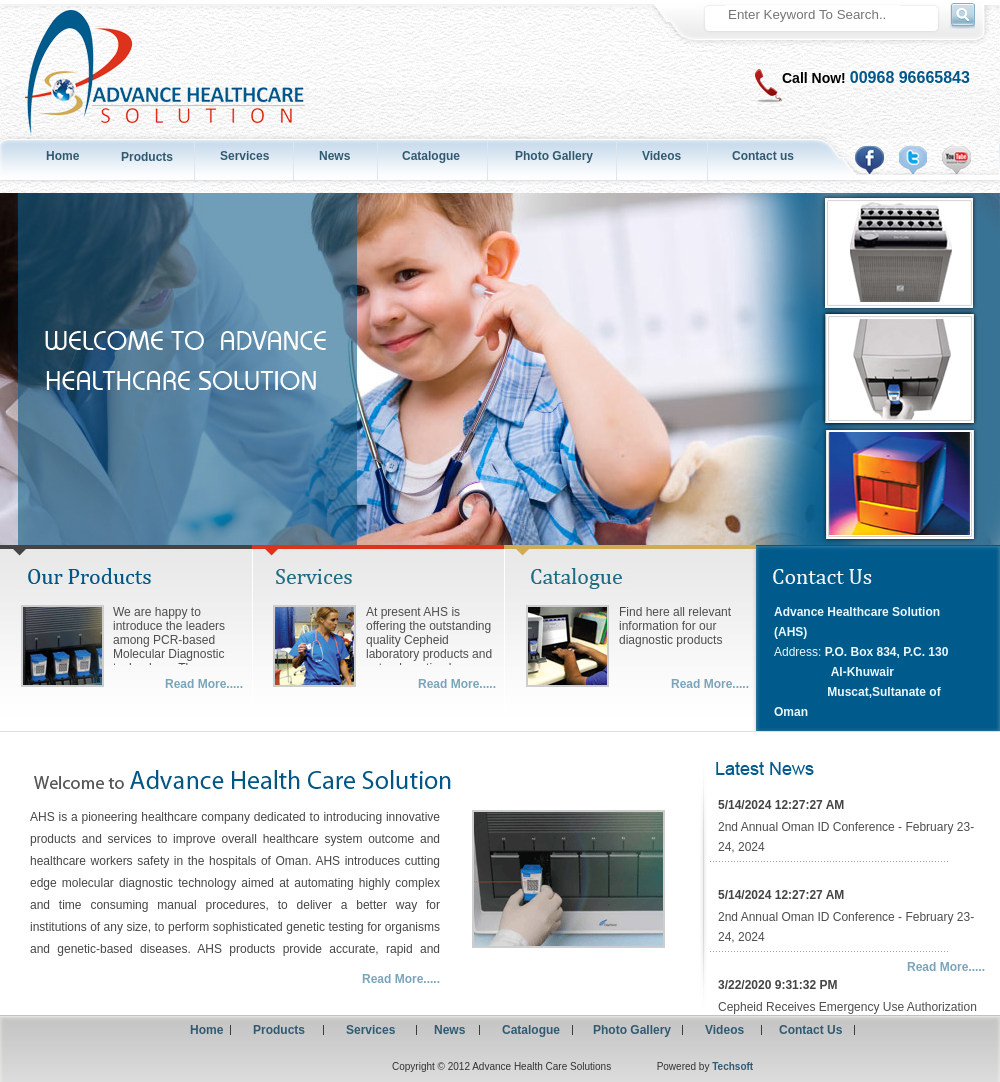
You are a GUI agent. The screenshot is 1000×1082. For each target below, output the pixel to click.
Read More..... (204, 684)
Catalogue (431, 156)
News (334, 156)
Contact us (763, 156)
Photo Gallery (554, 156)
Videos (661, 156)
